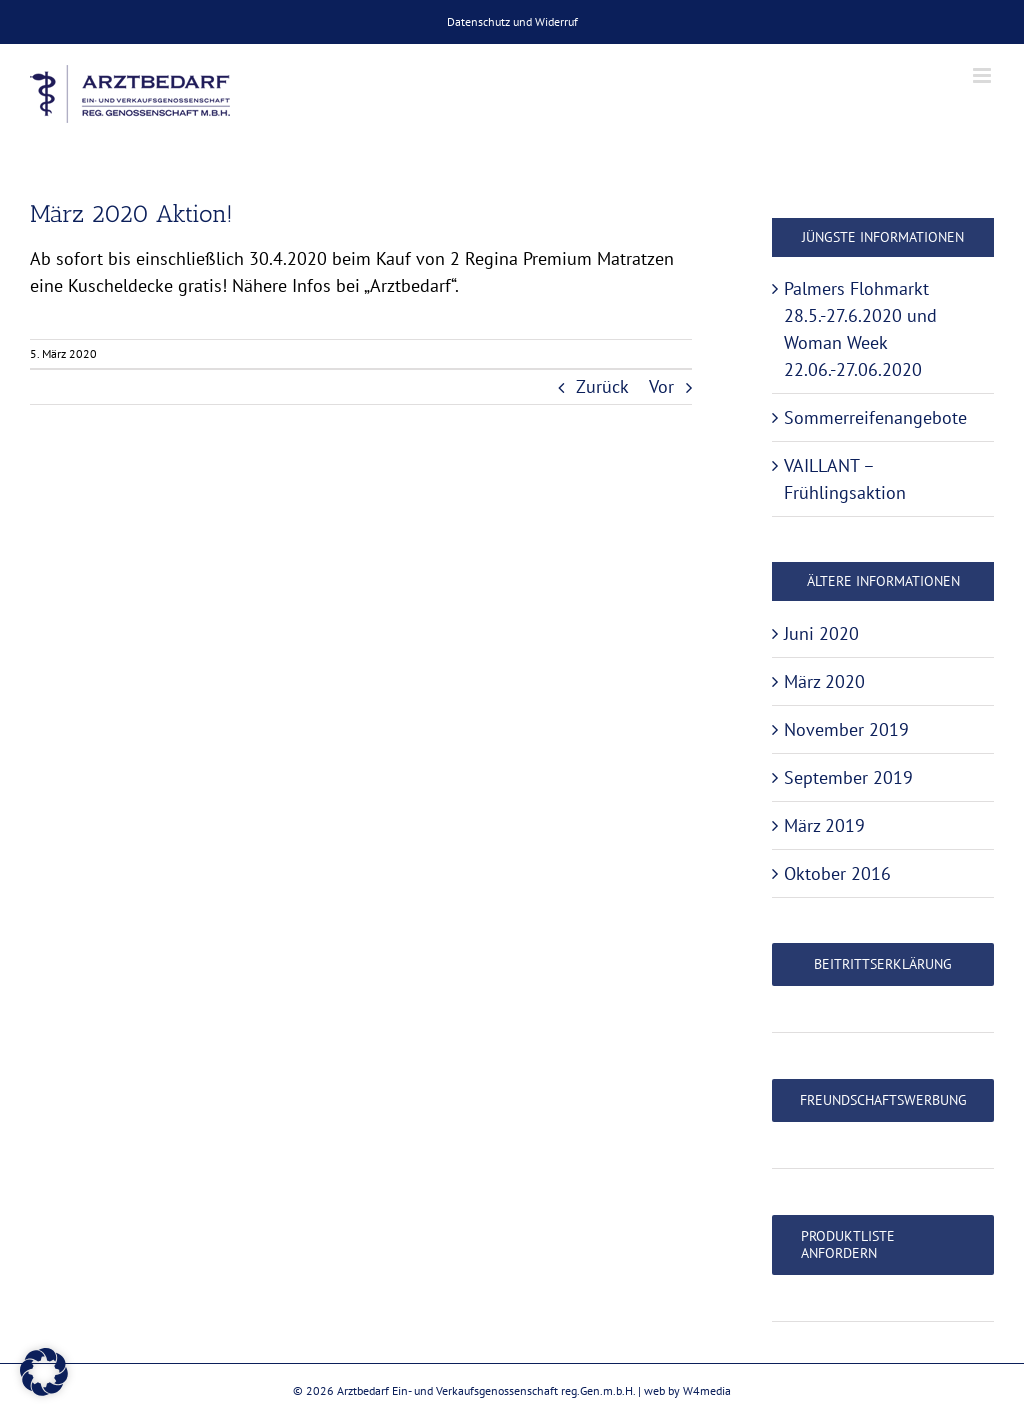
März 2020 (824, 681)
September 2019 (848, 777)
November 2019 (846, 729)
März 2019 (824, 825)
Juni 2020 (821, 633)
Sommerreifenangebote (875, 417)
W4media (707, 1390)
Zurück (602, 386)
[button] (44, 1372)
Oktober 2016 (837, 873)
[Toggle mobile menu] (983, 75)
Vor (661, 386)
